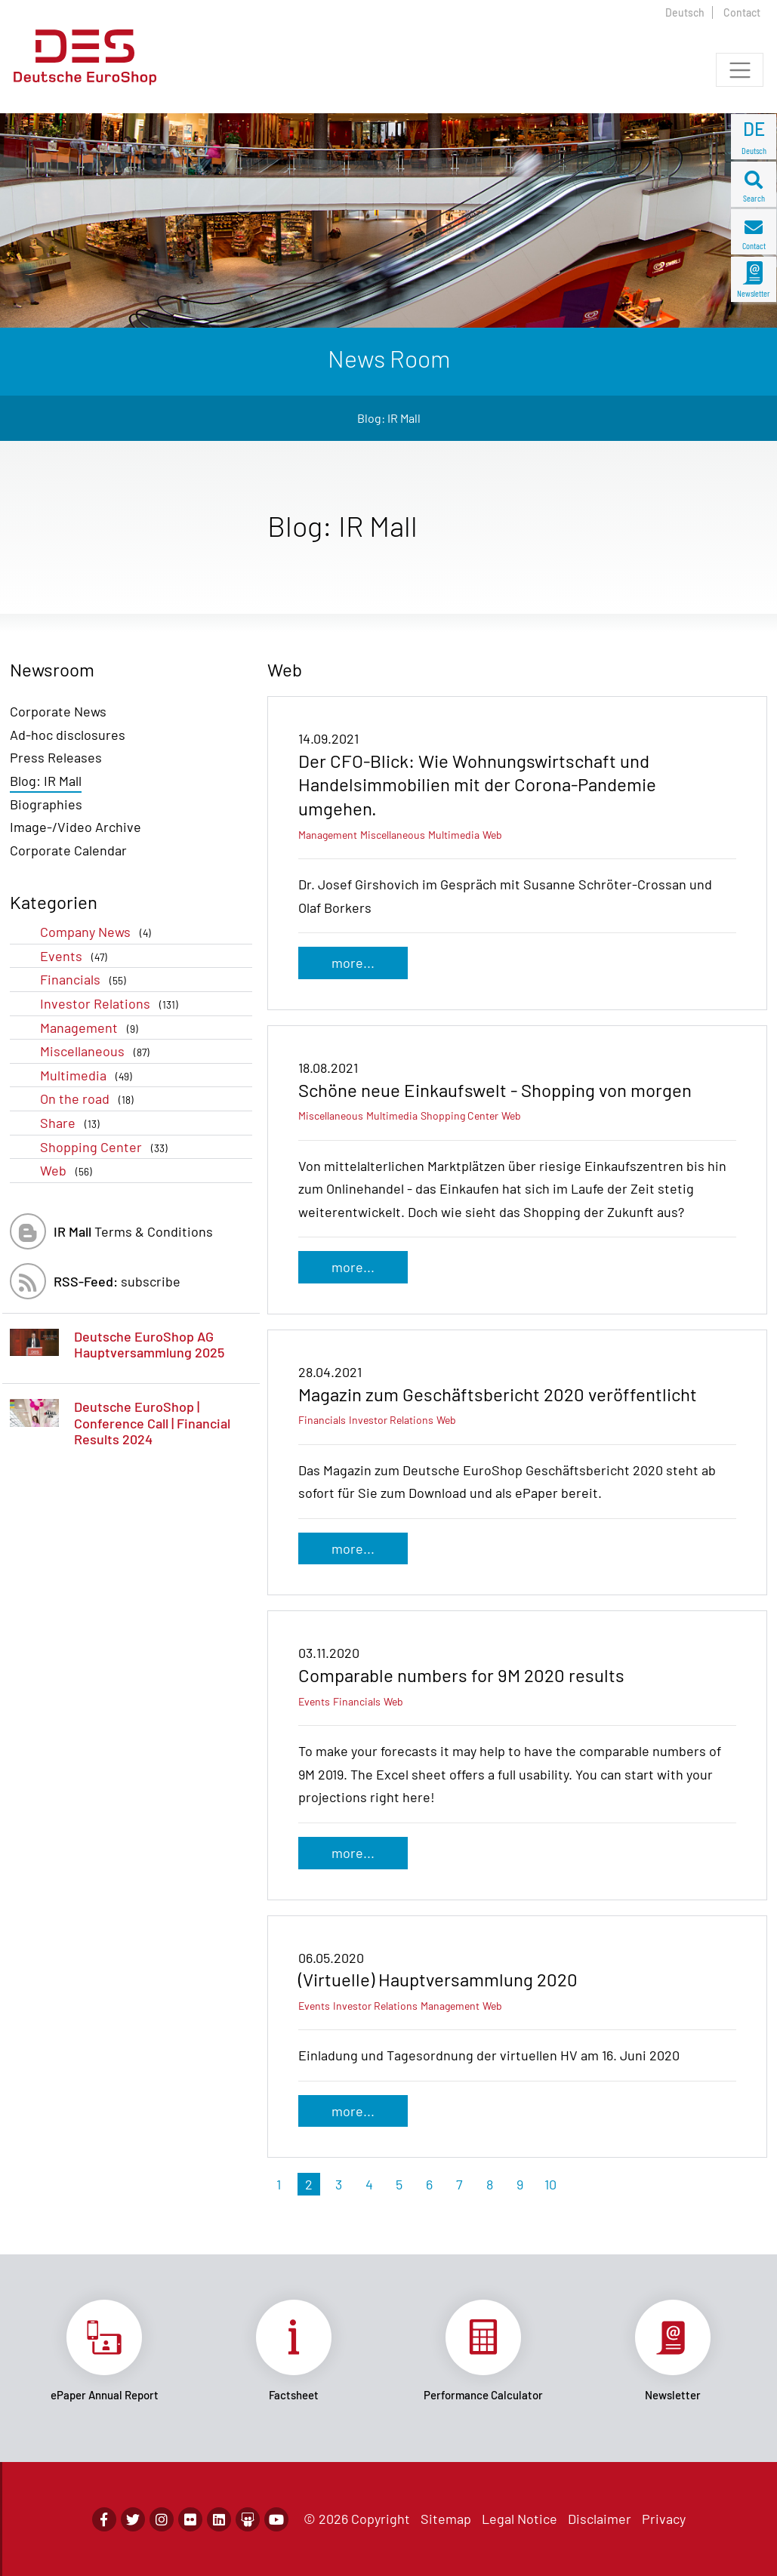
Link (104, 2351)
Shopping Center (107, 1147)
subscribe (117, 1281)
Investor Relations (112, 1003)
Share (73, 1123)
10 (550, 2184)
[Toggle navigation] (739, 70)
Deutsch (685, 12)
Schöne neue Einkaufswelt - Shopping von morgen (495, 1090)
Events (76, 956)
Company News (98, 932)
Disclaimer (599, 2518)
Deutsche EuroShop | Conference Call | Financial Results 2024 (152, 1422)
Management (92, 1028)
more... (353, 962)
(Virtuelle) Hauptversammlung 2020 (438, 1979)
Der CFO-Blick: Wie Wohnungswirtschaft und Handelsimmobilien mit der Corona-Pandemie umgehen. (477, 784)
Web (69, 1170)
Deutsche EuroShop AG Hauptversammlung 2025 (149, 1344)
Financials (86, 979)
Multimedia (89, 1075)
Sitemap (446, 2518)
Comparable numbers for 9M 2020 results (461, 1675)
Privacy (664, 2518)
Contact (741, 12)
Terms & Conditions (133, 1231)
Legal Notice (519, 2518)
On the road (90, 1099)
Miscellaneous (98, 1051)
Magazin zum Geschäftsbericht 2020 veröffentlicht (497, 1394)
